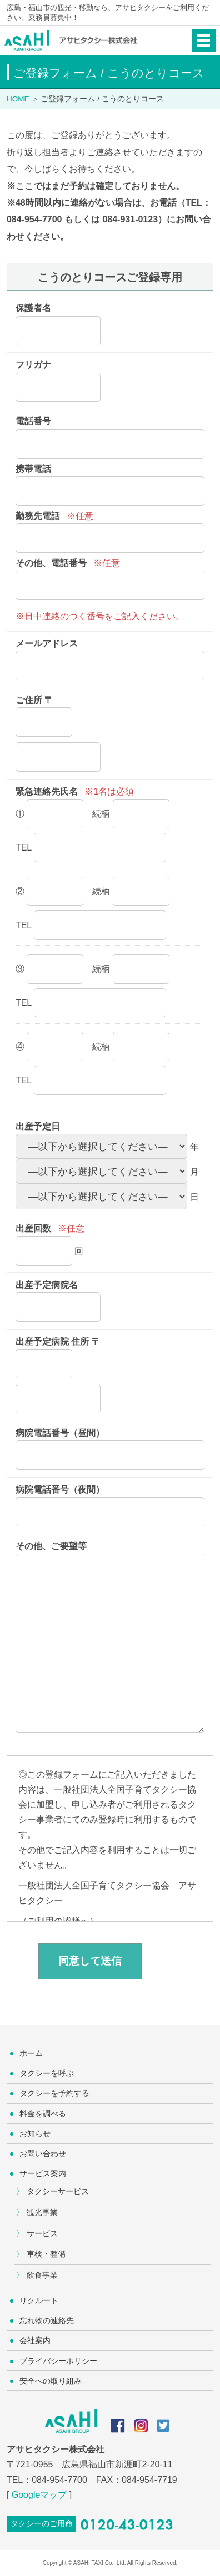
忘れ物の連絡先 (46, 2320)
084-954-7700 (59, 2480)
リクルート (38, 2300)
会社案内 (35, 2340)
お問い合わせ (42, 2153)
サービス (42, 2233)
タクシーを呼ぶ (46, 2073)
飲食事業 (42, 2274)
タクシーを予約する (54, 2093)
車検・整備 (46, 2253)
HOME (18, 99)
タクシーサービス (58, 2191)
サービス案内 (42, 2173)
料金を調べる (42, 2113)
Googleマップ (39, 2494)
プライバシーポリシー (58, 2360)
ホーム (31, 2053)
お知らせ (35, 2133)
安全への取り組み (50, 2380)
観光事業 (42, 2212)
